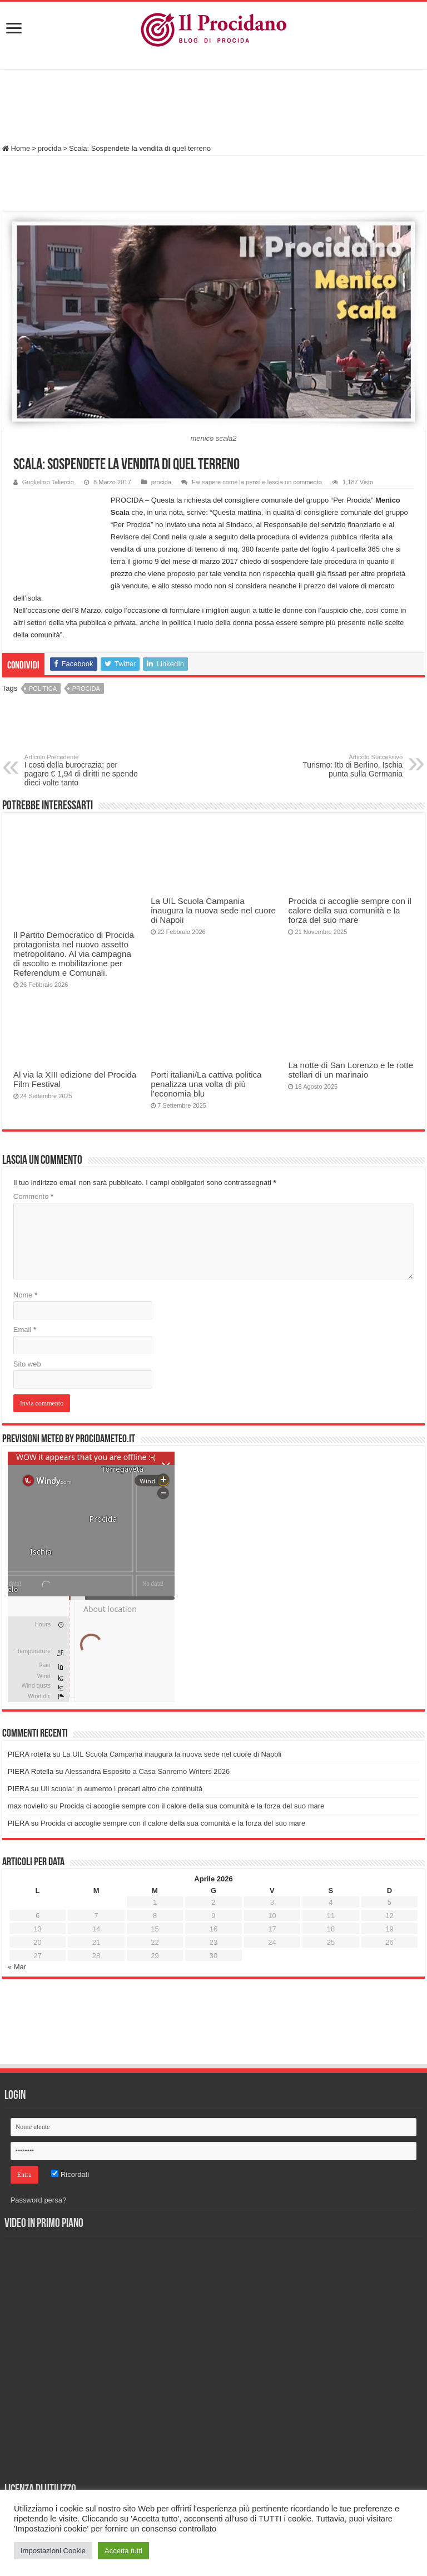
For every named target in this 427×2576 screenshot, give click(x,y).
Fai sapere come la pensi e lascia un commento (257, 482)
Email (24, 1329)
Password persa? (38, 2200)
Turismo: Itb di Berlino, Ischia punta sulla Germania (346, 766)
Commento (33, 1196)
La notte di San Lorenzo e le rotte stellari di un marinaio (350, 1069)
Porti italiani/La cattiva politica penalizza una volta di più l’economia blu (206, 1084)
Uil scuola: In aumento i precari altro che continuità (121, 1788)
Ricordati (70, 2174)
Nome (25, 1295)
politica (43, 688)
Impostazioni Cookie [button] (53, 2550)
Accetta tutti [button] (123, 2550)
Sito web (27, 1364)
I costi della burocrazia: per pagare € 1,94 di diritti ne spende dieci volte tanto (81, 770)
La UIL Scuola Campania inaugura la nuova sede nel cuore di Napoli (213, 910)
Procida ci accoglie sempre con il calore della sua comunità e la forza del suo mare (349, 910)
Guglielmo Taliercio (48, 482)
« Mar (17, 1967)
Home (16, 148)
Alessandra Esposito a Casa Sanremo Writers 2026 (147, 1771)
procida (50, 148)
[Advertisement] (213, 108)
